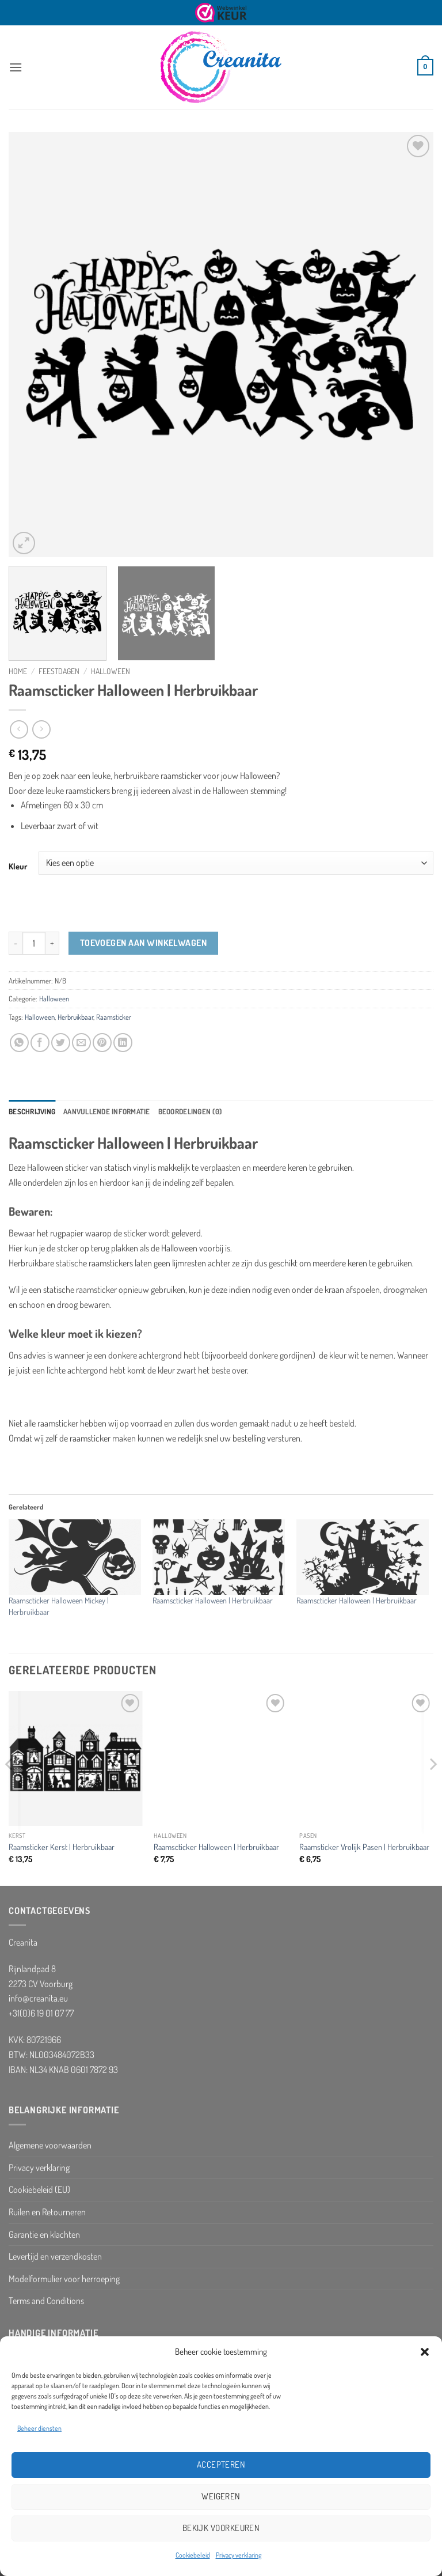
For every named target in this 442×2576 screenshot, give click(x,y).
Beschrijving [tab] (32, 1111)
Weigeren (221, 2496)
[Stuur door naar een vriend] (81, 1042)
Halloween (110, 671)
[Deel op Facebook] (40, 1042)
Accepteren (221, 2464)
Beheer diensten (39, 2428)
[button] (424, 2352)
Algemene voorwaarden (50, 2145)
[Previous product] (41, 729)
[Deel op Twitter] (60, 1042)
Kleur (18, 866)
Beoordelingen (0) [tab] (190, 1111)
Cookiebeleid (193, 2555)
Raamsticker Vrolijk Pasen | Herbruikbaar (364, 1846)
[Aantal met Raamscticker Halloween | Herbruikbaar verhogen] (52, 943)
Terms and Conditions (46, 2300)
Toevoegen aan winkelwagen (143, 942)
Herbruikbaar (75, 1017)
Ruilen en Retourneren (47, 2212)
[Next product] (19, 729)
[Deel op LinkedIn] (122, 1042)
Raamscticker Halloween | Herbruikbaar (213, 1600)
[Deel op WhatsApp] (19, 1042)
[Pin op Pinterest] (102, 1042)
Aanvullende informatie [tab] (106, 1111)
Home (18, 671)
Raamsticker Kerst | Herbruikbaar (62, 1846)
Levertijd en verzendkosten (55, 2256)
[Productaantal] (33, 943)
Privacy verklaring (238, 2555)
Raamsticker (113, 1017)
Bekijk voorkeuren (221, 2527)
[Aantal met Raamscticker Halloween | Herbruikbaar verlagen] (15, 943)
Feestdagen (59, 671)
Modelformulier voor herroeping (64, 2278)
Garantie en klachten (44, 2234)
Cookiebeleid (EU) (39, 2189)
